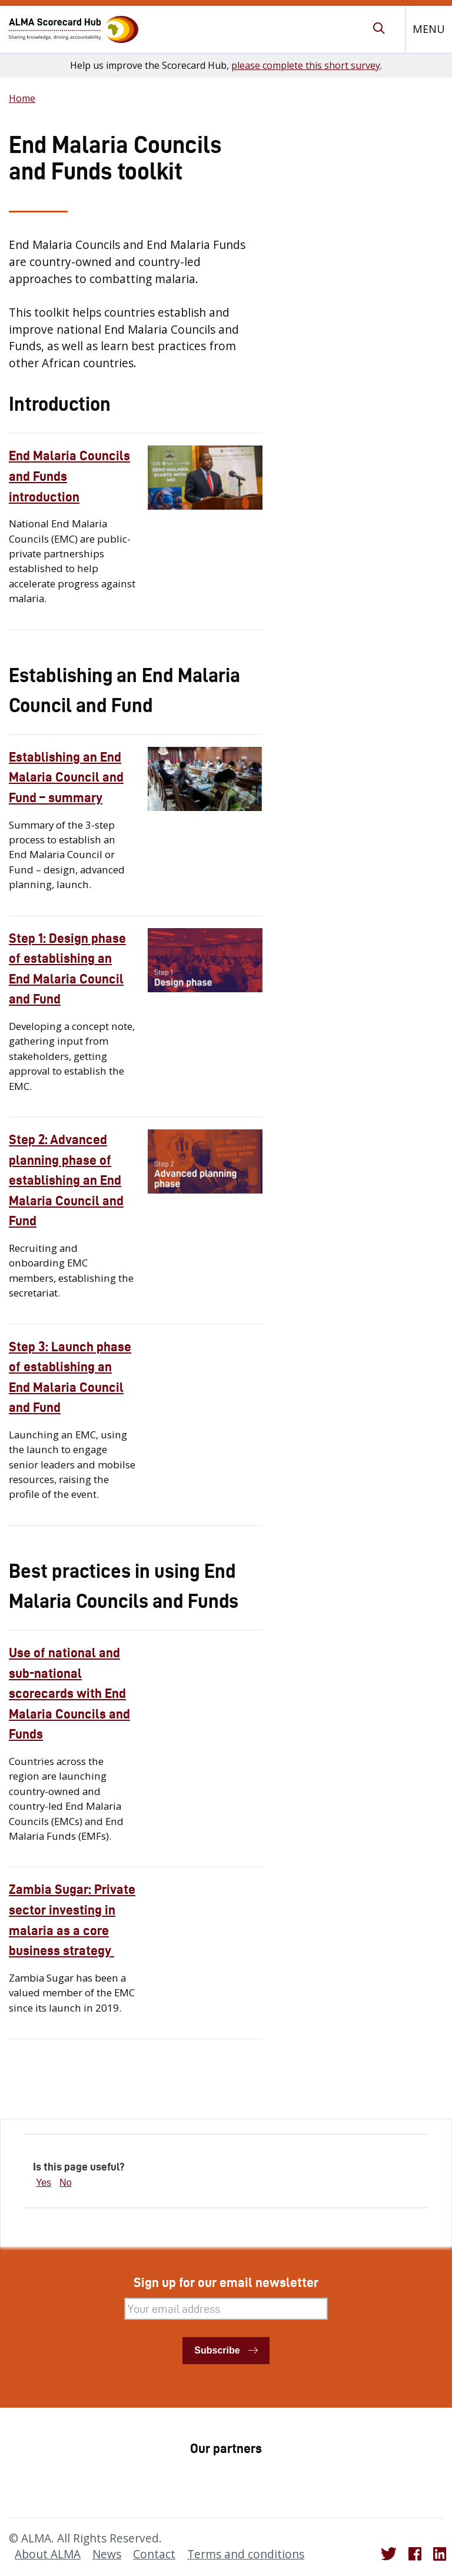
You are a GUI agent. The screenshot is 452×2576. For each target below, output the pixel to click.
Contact (154, 2554)
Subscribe (217, 2350)
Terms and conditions (245, 2554)
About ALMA (48, 2554)
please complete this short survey (305, 65)
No (65, 2183)
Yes (43, 2183)
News (106, 2554)
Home (22, 98)
